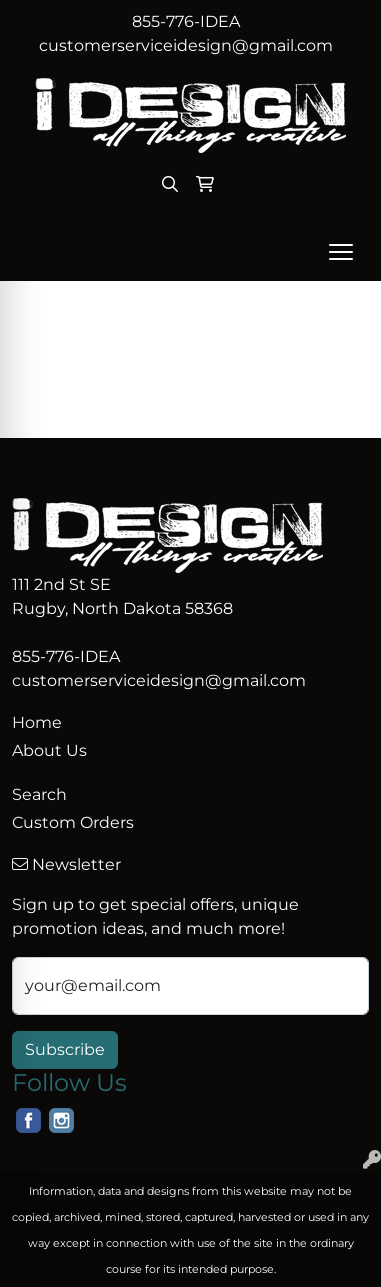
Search (39, 794)
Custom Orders (73, 822)
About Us (49, 750)
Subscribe (65, 1049)
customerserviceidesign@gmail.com (186, 45)
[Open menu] (341, 252)
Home (37, 722)
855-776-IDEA (186, 21)
